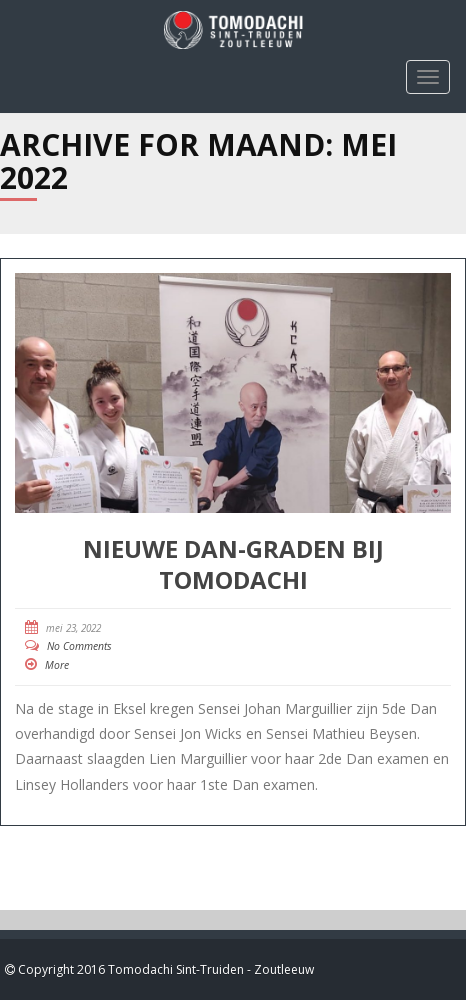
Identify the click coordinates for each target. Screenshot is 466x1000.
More (57, 665)
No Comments (79, 646)
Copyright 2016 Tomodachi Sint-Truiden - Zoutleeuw (164, 969)
